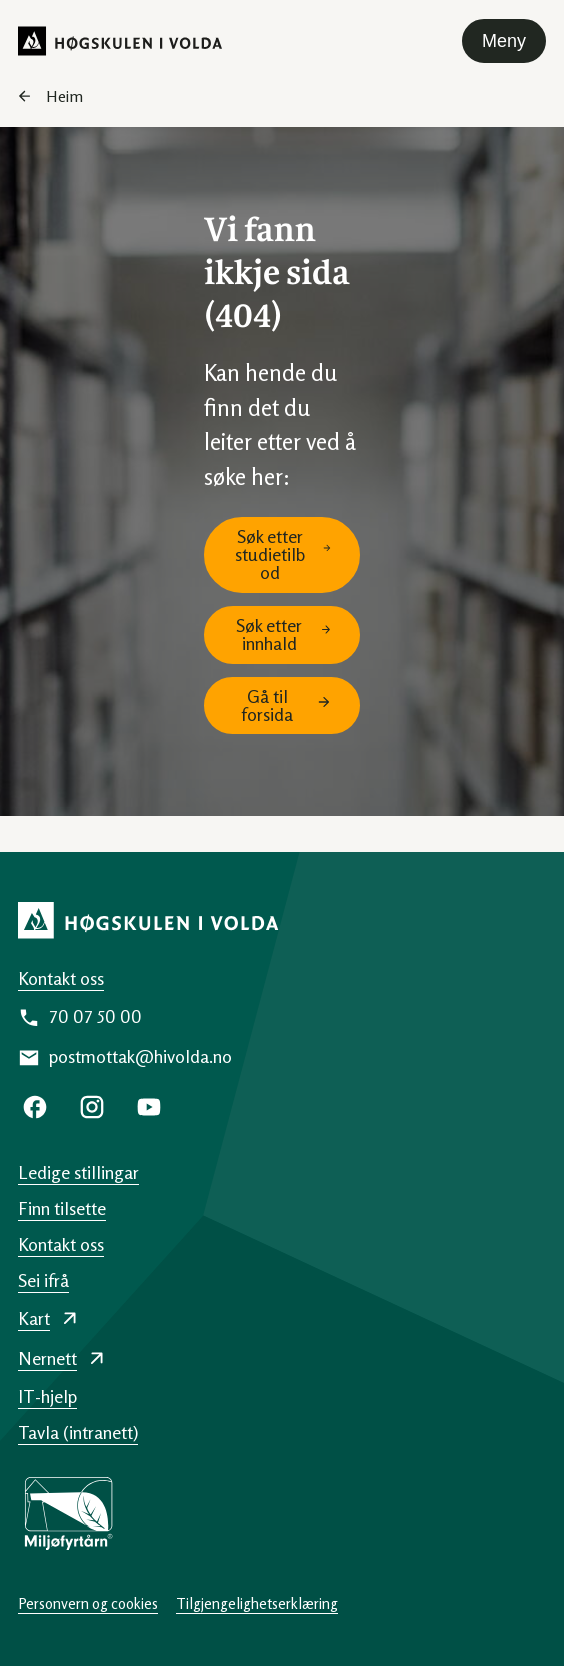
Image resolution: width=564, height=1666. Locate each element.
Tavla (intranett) (78, 1432)
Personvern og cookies (88, 1603)
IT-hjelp (47, 1396)
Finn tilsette (62, 1208)
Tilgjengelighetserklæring (257, 1603)
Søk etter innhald (269, 634)
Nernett (47, 1358)
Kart (34, 1318)
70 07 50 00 (95, 1016)
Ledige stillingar (78, 1172)
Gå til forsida (267, 705)
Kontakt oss (61, 978)
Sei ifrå (43, 1280)
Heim (64, 96)
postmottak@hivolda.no (140, 1056)
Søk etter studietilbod (270, 554)
